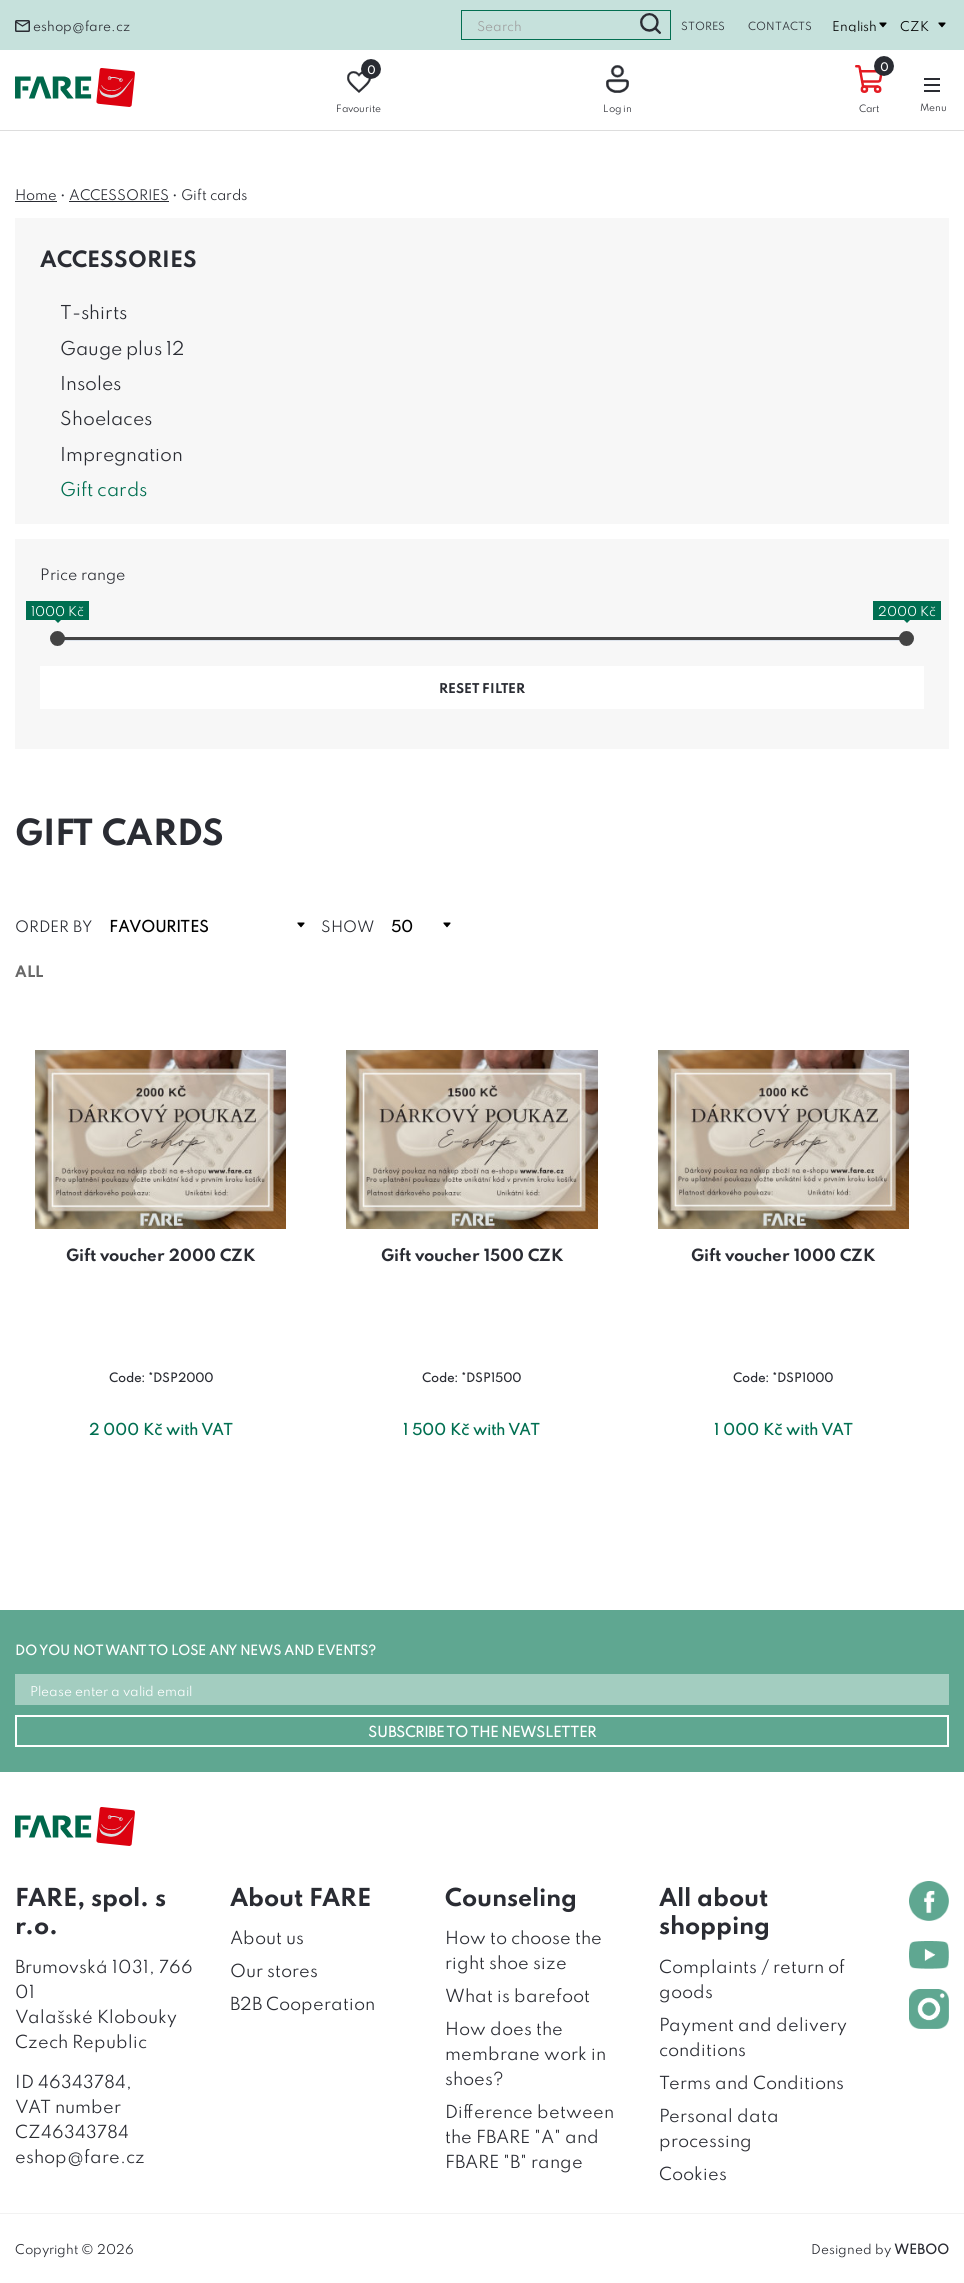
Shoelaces (106, 416)
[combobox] (546, 25)
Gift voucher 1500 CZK (472, 1253)
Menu (933, 90)
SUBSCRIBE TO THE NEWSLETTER (482, 1730)
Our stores (274, 1969)
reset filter (482, 687)
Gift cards (103, 487)
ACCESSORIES (119, 193)
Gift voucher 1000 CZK (783, 1253)
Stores (703, 25)
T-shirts (93, 310)
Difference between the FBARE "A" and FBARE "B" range (529, 2135)
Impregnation (121, 452)
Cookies (693, 2172)
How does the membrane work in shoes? (525, 2052)
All (29, 970)
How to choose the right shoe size (523, 1948)
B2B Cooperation (302, 2002)
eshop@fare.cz (72, 25)
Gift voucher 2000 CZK (160, 1253)
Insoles (90, 381)
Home (36, 193)
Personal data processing (719, 2126)
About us (267, 1936)
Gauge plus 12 (122, 346)
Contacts (780, 25)
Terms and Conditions (751, 2081)
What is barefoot (517, 1994)
